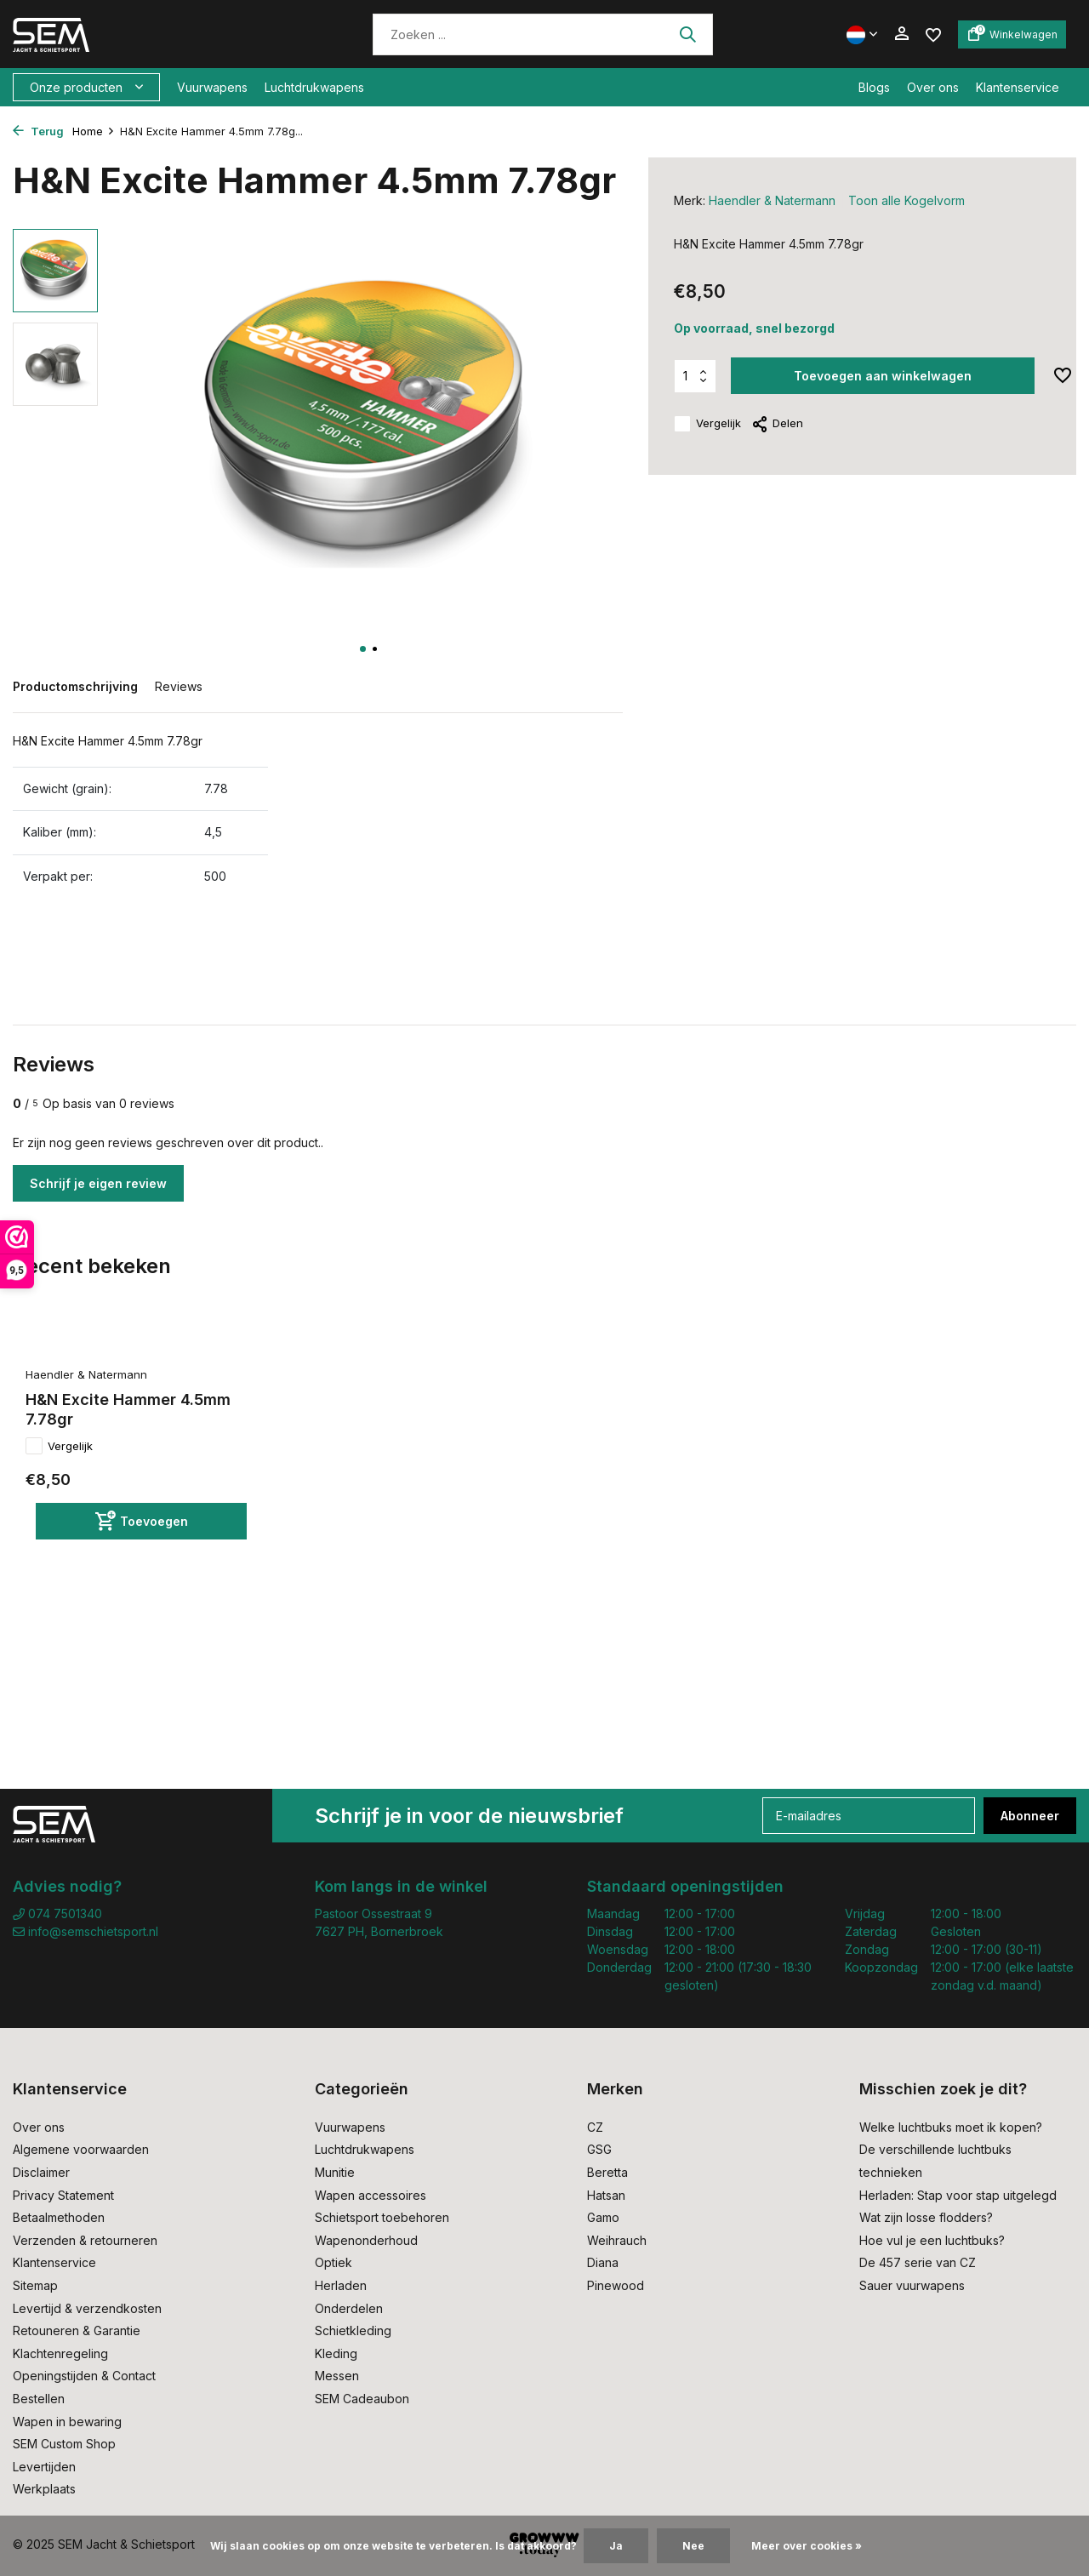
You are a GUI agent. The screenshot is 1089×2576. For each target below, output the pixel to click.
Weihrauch (617, 2240)
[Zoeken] (543, 34)
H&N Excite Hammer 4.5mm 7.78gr (128, 1409)
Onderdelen (349, 2308)
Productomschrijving (75, 686)
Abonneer (1030, 1815)
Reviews (178, 686)
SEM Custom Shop (64, 2443)
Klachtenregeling (60, 2353)
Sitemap (35, 2285)
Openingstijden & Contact (84, 2375)
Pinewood (615, 2285)
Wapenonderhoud (366, 2240)
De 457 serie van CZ (917, 2262)
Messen (337, 2375)
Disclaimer (41, 2172)
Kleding (336, 2353)
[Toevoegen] (141, 1521)
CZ (595, 2127)
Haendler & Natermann (772, 200)
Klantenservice (1017, 87)
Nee (693, 2545)
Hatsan (606, 2195)
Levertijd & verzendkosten (87, 2308)
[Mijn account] (901, 34)
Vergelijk (707, 423)
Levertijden (44, 2466)
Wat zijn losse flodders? (926, 2217)
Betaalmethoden (59, 2217)
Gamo (603, 2217)
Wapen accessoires (370, 2195)
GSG (599, 2149)
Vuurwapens (212, 87)
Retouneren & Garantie (76, 2330)
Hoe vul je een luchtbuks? (932, 2240)
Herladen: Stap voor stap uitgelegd (958, 2195)
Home (93, 131)
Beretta (607, 2172)
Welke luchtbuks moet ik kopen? (950, 2127)
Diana (603, 2262)
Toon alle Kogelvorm (906, 200)
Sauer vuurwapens (912, 2285)
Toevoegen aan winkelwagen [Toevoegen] (883, 375)
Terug (38, 131)
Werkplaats (44, 2489)
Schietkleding (353, 2330)
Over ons (933, 87)
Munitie (335, 2172)
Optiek (333, 2262)
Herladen (341, 2285)
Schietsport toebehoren (382, 2217)
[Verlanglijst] (933, 34)
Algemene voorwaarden (81, 2149)
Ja (616, 2545)
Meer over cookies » (806, 2545)
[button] (362, 649)
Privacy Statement (63, 2195)
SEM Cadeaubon (362, 2398)
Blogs (874, 87)
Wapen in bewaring (67, 2421)
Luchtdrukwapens (314, 87)
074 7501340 (57, 1913)
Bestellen (39, 2398)
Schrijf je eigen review (98, 1183)
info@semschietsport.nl (85, 1931)
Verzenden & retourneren (85, 2240)
